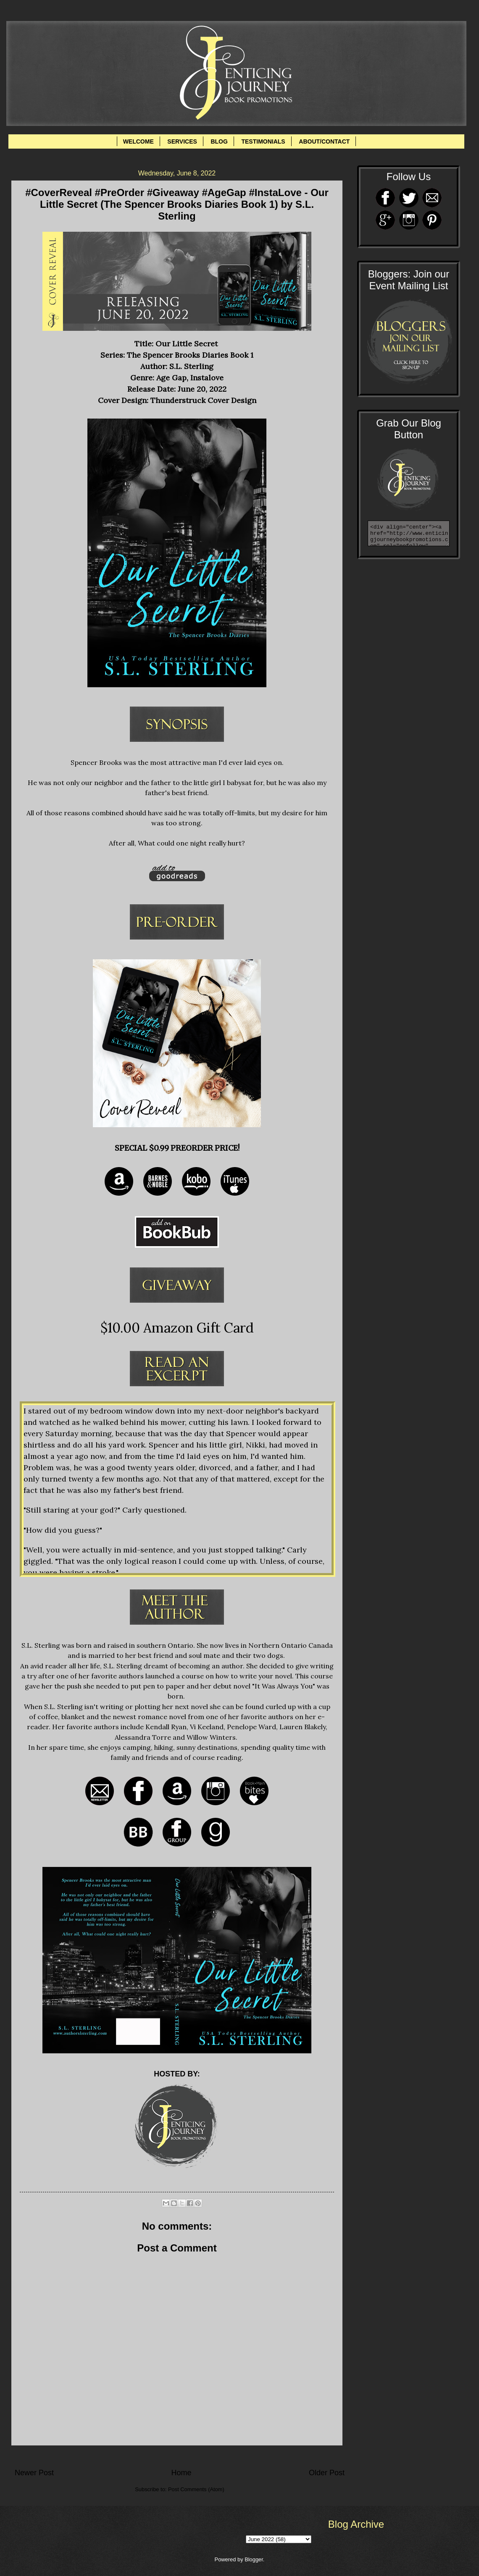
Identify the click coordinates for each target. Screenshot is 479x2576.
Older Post (327, 2473)
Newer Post (34, 2473)
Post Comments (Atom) (196, 2489)
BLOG (219, 141)
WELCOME (138, 141)
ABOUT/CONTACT (324, 141)
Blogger (254, 2559)
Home (181, 2473)
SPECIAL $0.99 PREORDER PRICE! (177, 1148)
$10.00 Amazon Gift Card (177, 1327)
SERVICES (182, 141)
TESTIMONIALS (263, 141)
